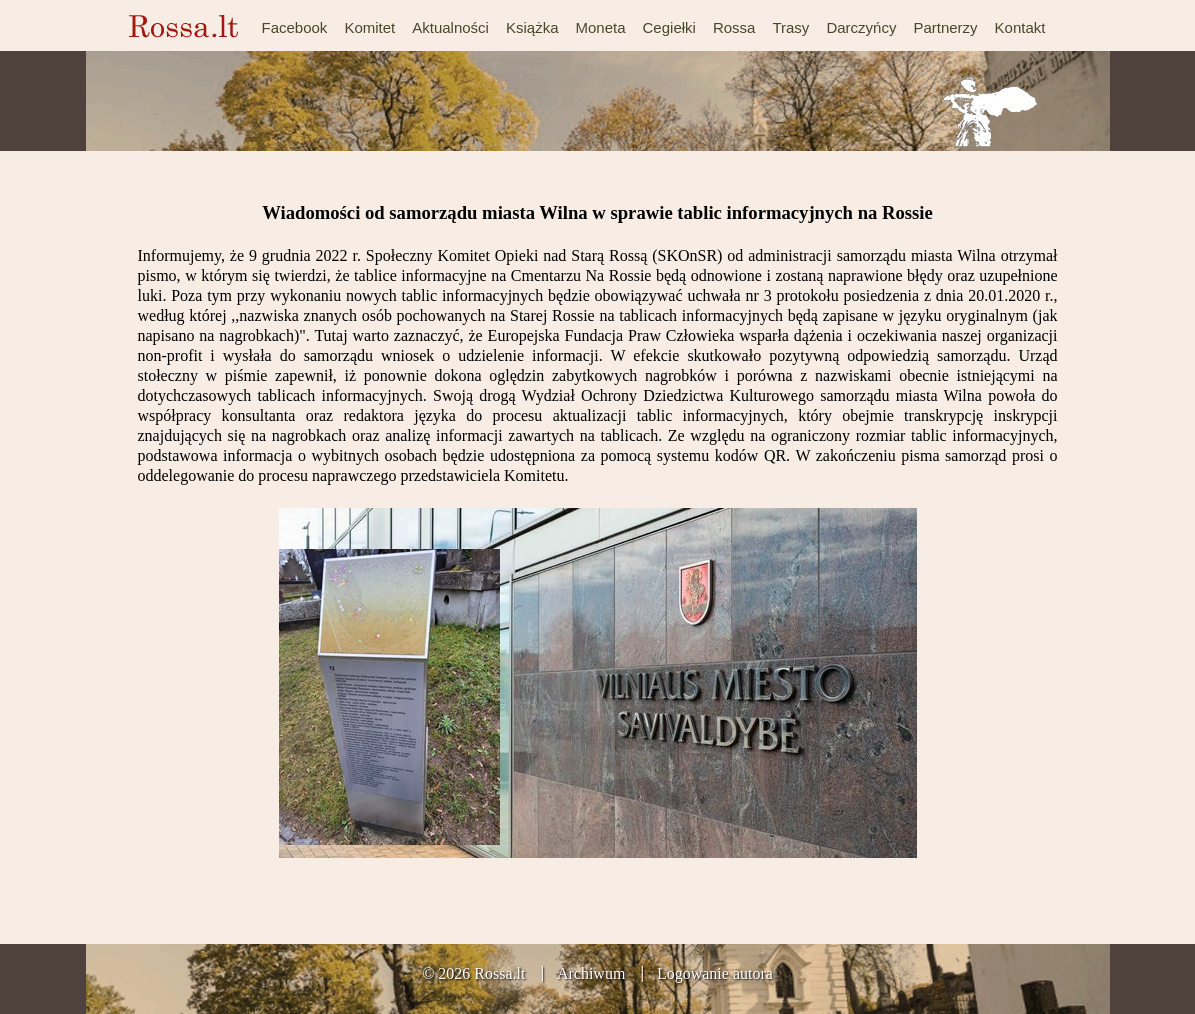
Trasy (790, 27)
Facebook (295, 27)
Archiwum (591, 973)
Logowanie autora (715, 973)
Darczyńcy (861, 27)
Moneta (600, 27)
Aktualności (450, 27)
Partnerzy (945, 27)
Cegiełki (669, 27)
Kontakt (1020, 27)
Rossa (734, 27)
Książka (532, 27)
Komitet (369, 27)
